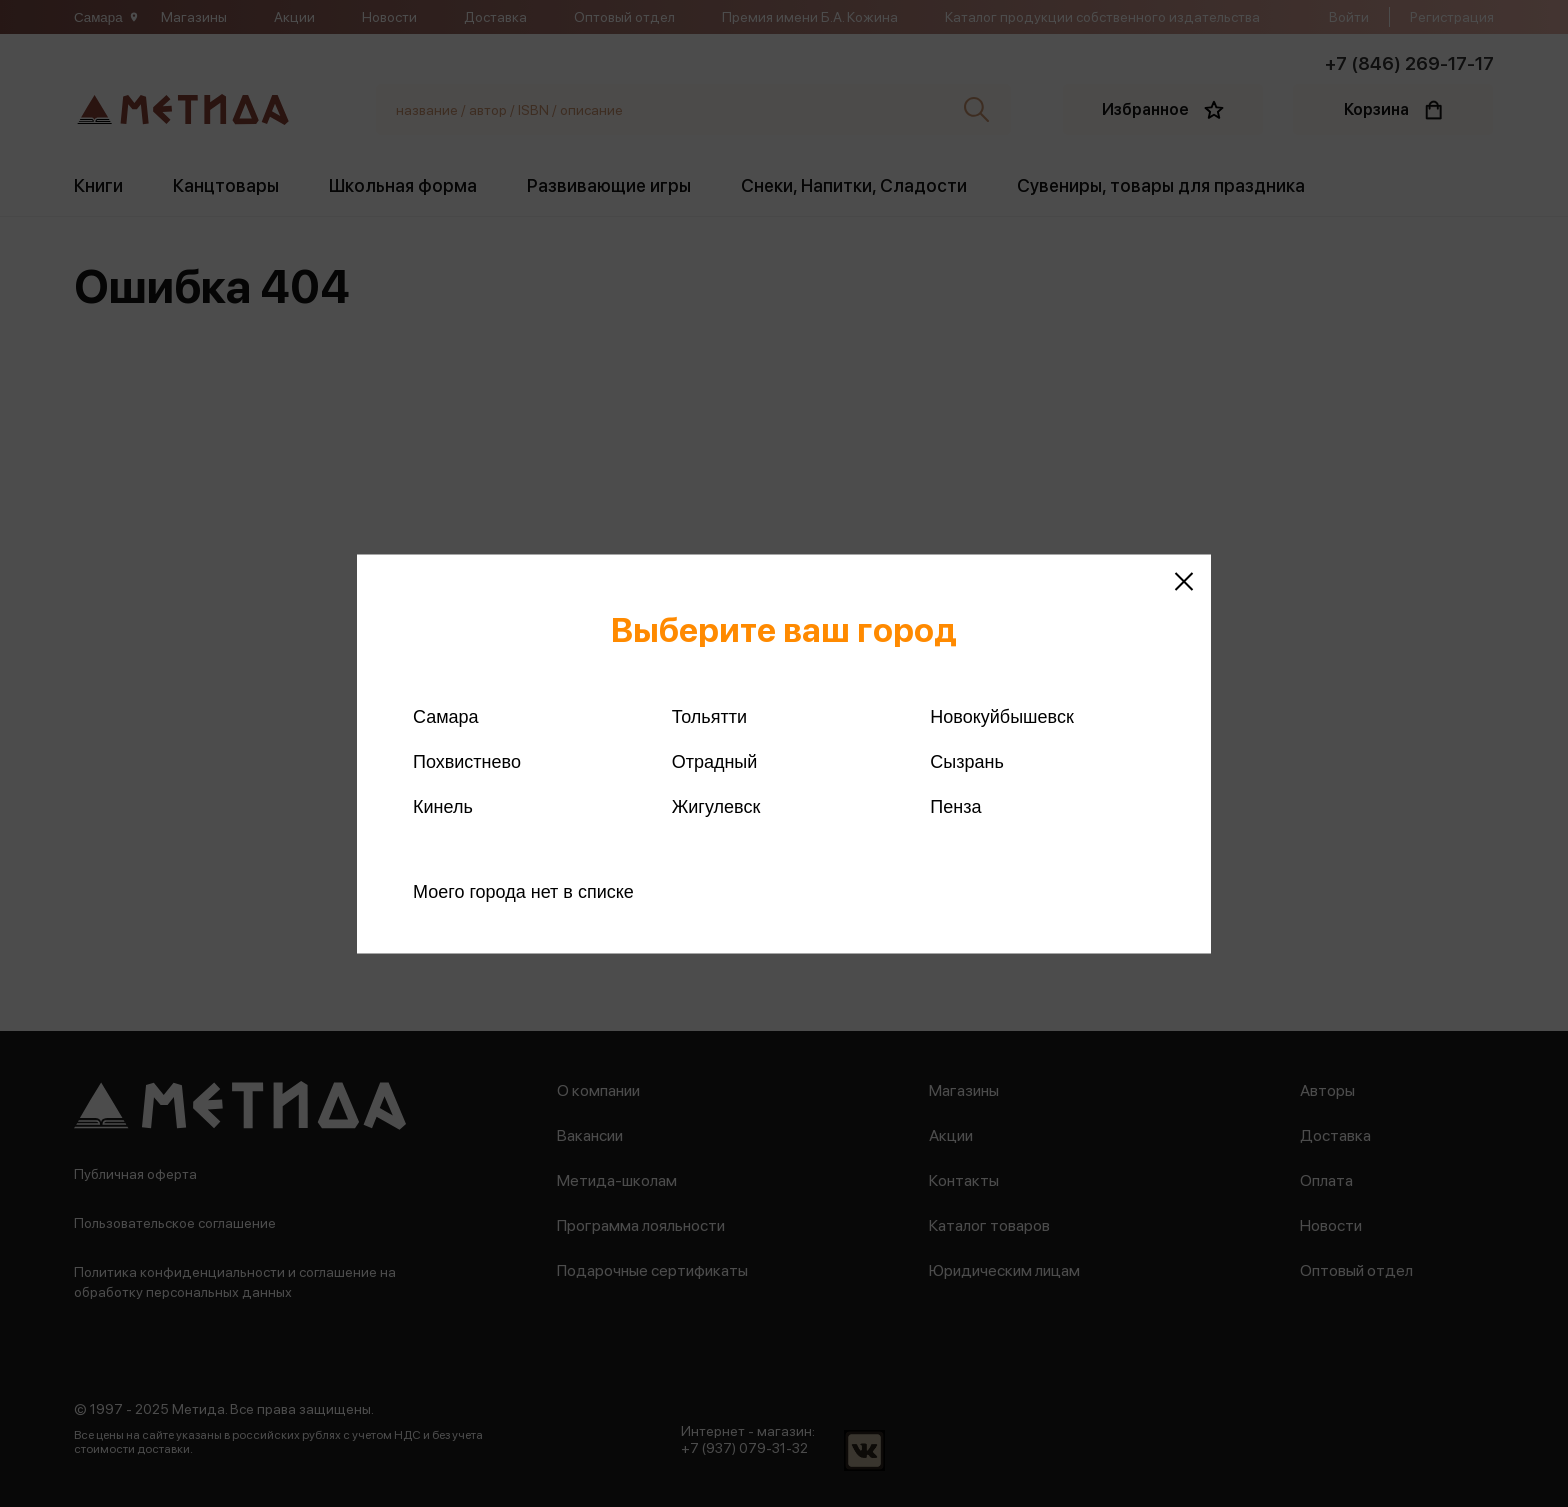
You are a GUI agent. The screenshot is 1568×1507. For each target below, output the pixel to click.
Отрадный (715, 761)
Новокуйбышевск (1001, 716)
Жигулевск (716, 806)
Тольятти (709, 716)
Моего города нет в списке (523, 891)
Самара (446, 716)
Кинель (443, 806)
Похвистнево (467, 761)
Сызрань (967, 761)
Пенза (955, 806)
